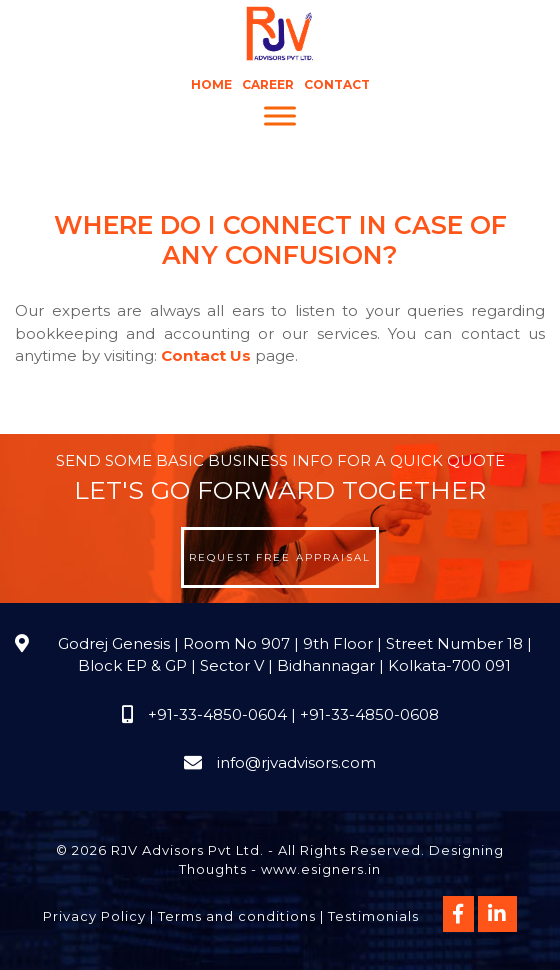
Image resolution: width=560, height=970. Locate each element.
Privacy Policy (94, 916)
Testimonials (373, 916)
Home (211, 84)
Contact (337, 84)
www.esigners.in (321, 869)
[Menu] (280, 116)
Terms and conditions (237, 916)
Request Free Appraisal (280, 557)
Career (268, 84)
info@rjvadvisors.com (296, 762)
